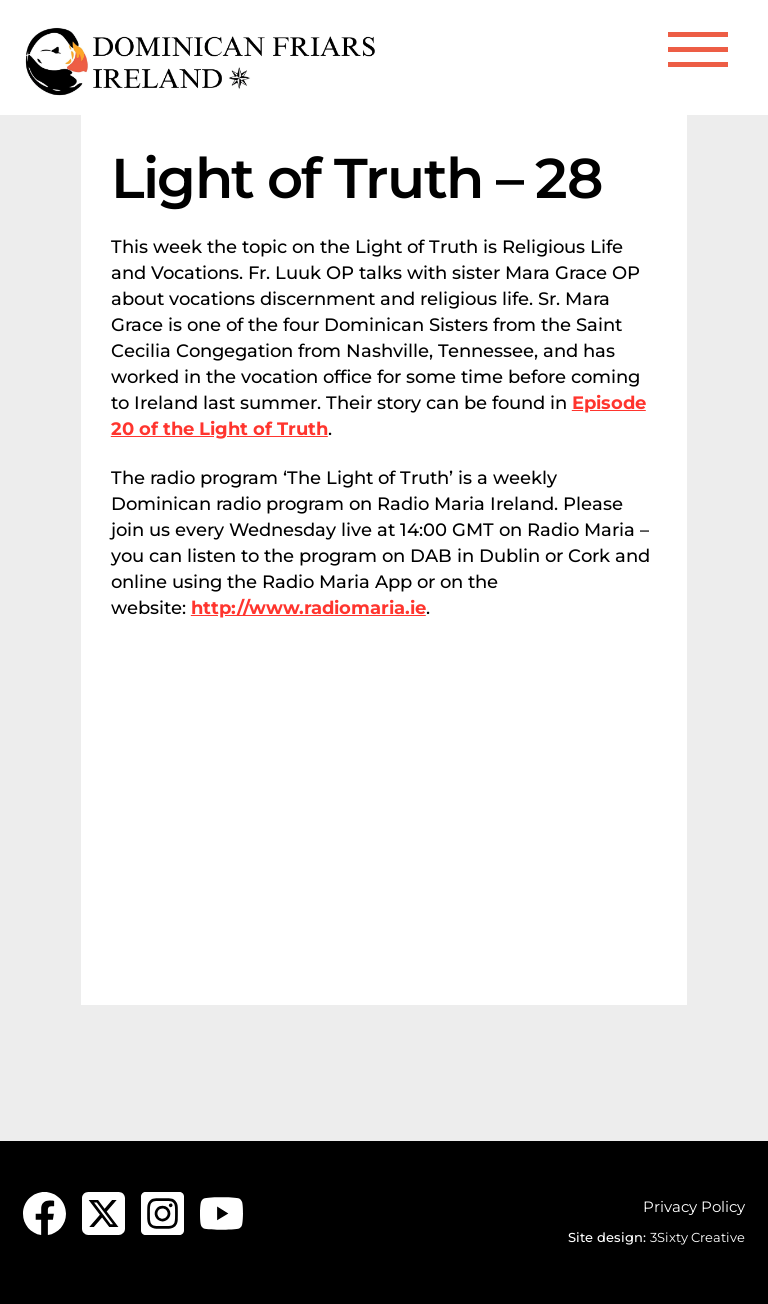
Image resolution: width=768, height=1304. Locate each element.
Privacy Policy (694, 1206)
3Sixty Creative (697, 1237)
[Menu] (698, 50)
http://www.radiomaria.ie (308, 608)
